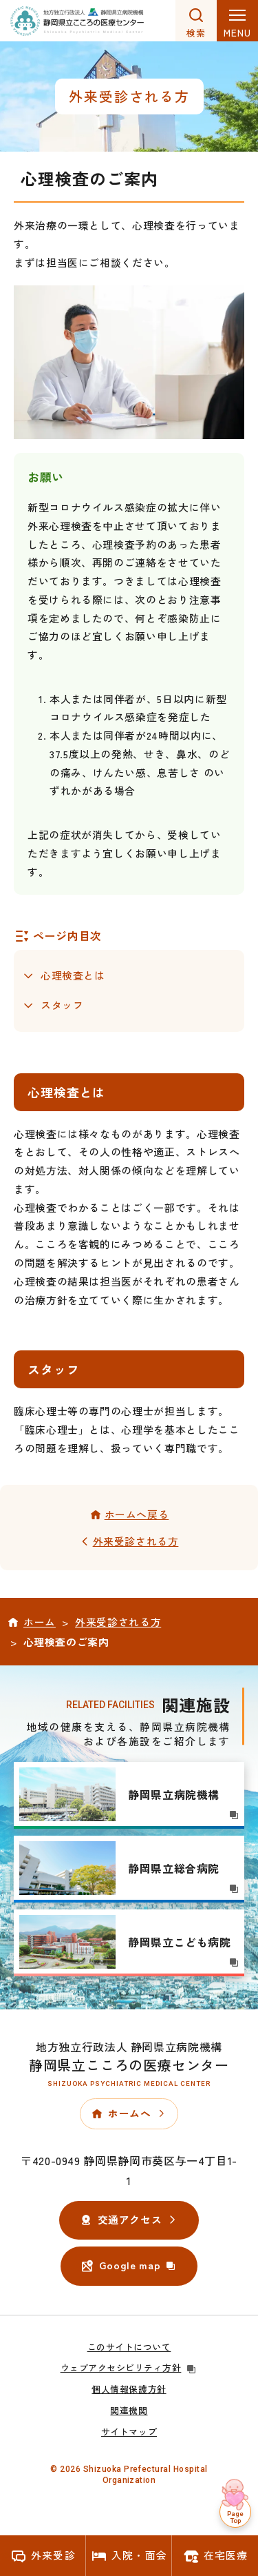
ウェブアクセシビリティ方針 (129, 2367)
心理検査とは (73, 975)
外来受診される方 (136, 1541)
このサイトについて (129, 2346)
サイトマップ (129, 2431)
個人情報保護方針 (129, 2388)
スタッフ (62, 1004)
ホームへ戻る (137, 1514)
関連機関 (128, 2410)
